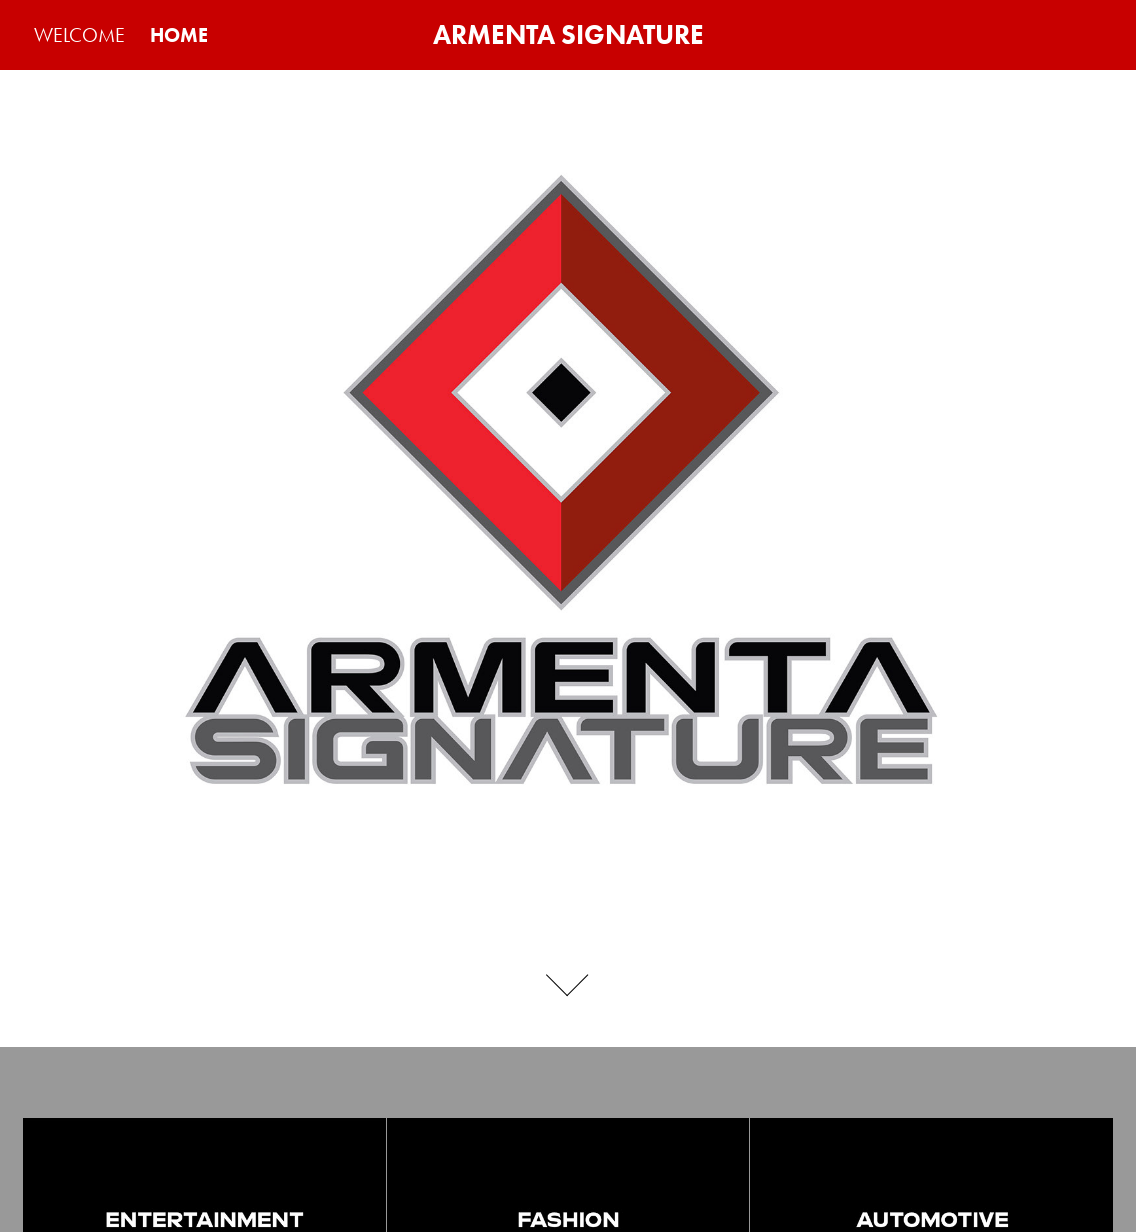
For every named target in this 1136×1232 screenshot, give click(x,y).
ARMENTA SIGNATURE (568, 34)
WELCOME (79, 35)
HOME (179, 35)
